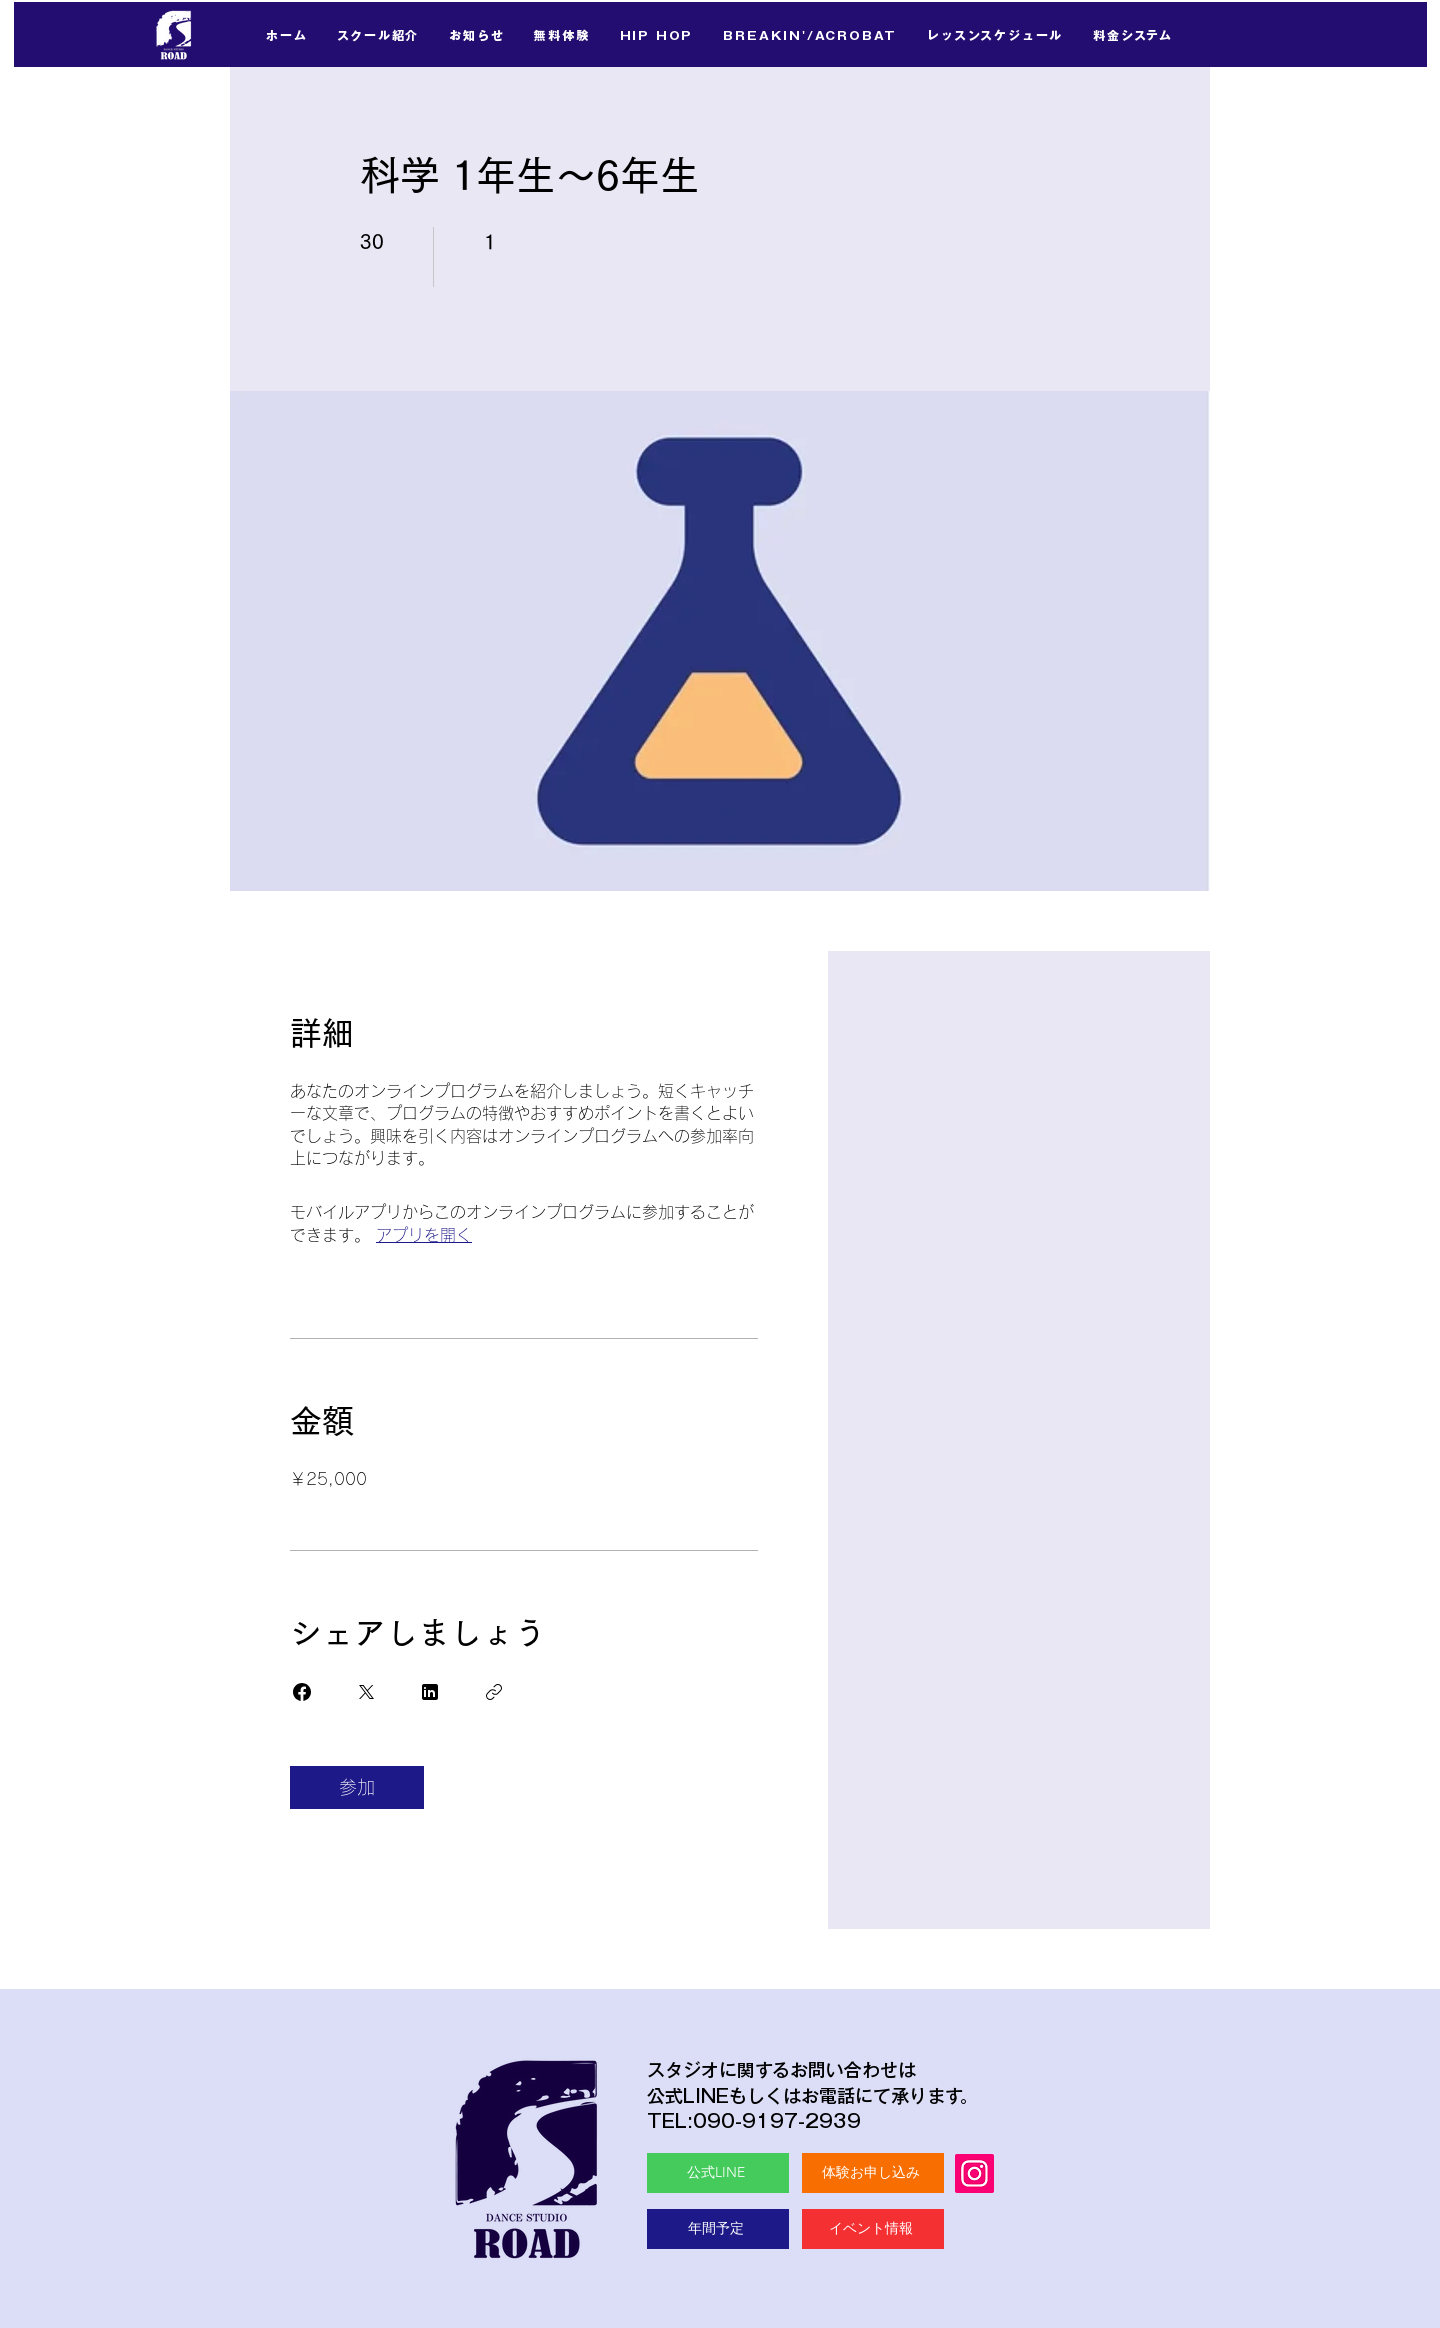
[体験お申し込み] (873, 2173)
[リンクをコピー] (494, 1692)
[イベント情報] (873, 2229)
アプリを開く (424, 1235)
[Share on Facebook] (302, 1692)
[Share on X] (366, 1692)
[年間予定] (718, 2229)
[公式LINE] (718, 2173)
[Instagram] (974, 2173)
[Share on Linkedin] (430, 1692)
